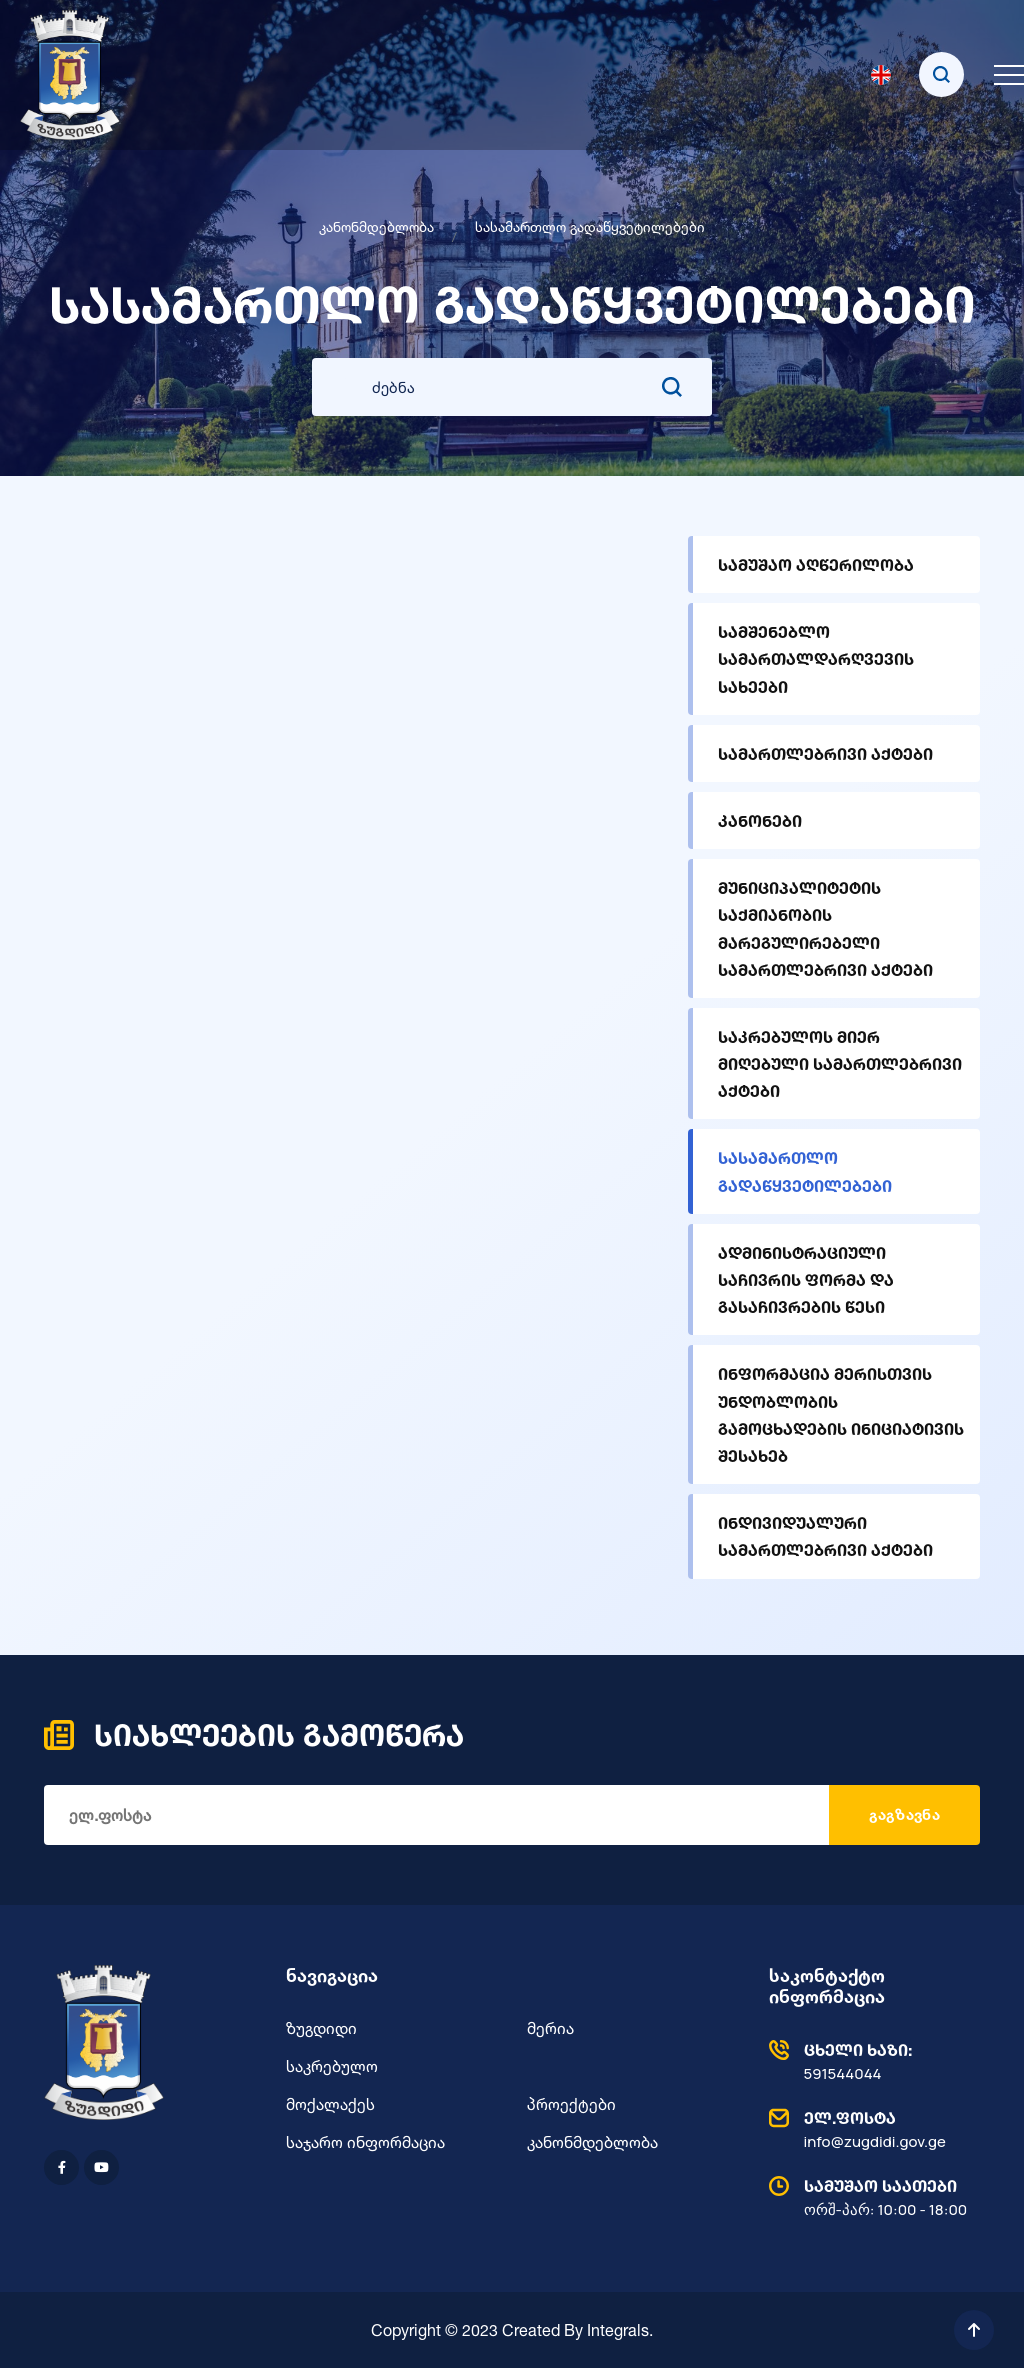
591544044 (870, 2061)
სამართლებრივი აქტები (825, 753)
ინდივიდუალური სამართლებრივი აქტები (825, 1536)
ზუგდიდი (321, 2028)
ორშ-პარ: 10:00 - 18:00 (870, 2197)
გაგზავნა (904, 1814)
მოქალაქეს (330, 2104)
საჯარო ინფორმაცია (365, 2142)
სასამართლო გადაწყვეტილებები (805, 1171)
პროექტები (571, 2104)
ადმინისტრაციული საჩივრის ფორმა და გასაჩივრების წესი (806, 1279)
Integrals (618, 2330)
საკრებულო (332, 2066)
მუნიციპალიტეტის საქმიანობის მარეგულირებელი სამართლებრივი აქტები (825, 928)
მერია (550, 2028)
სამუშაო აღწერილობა (816, 564)
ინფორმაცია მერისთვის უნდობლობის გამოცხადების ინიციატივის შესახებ (841, 1414)
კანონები (760, 820)
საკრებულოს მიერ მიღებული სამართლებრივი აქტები (840, 1063)
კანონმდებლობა (376, 226)
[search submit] (672, 387)
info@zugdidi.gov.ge (870, 2129)
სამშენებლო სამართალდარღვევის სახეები (816, 658)
